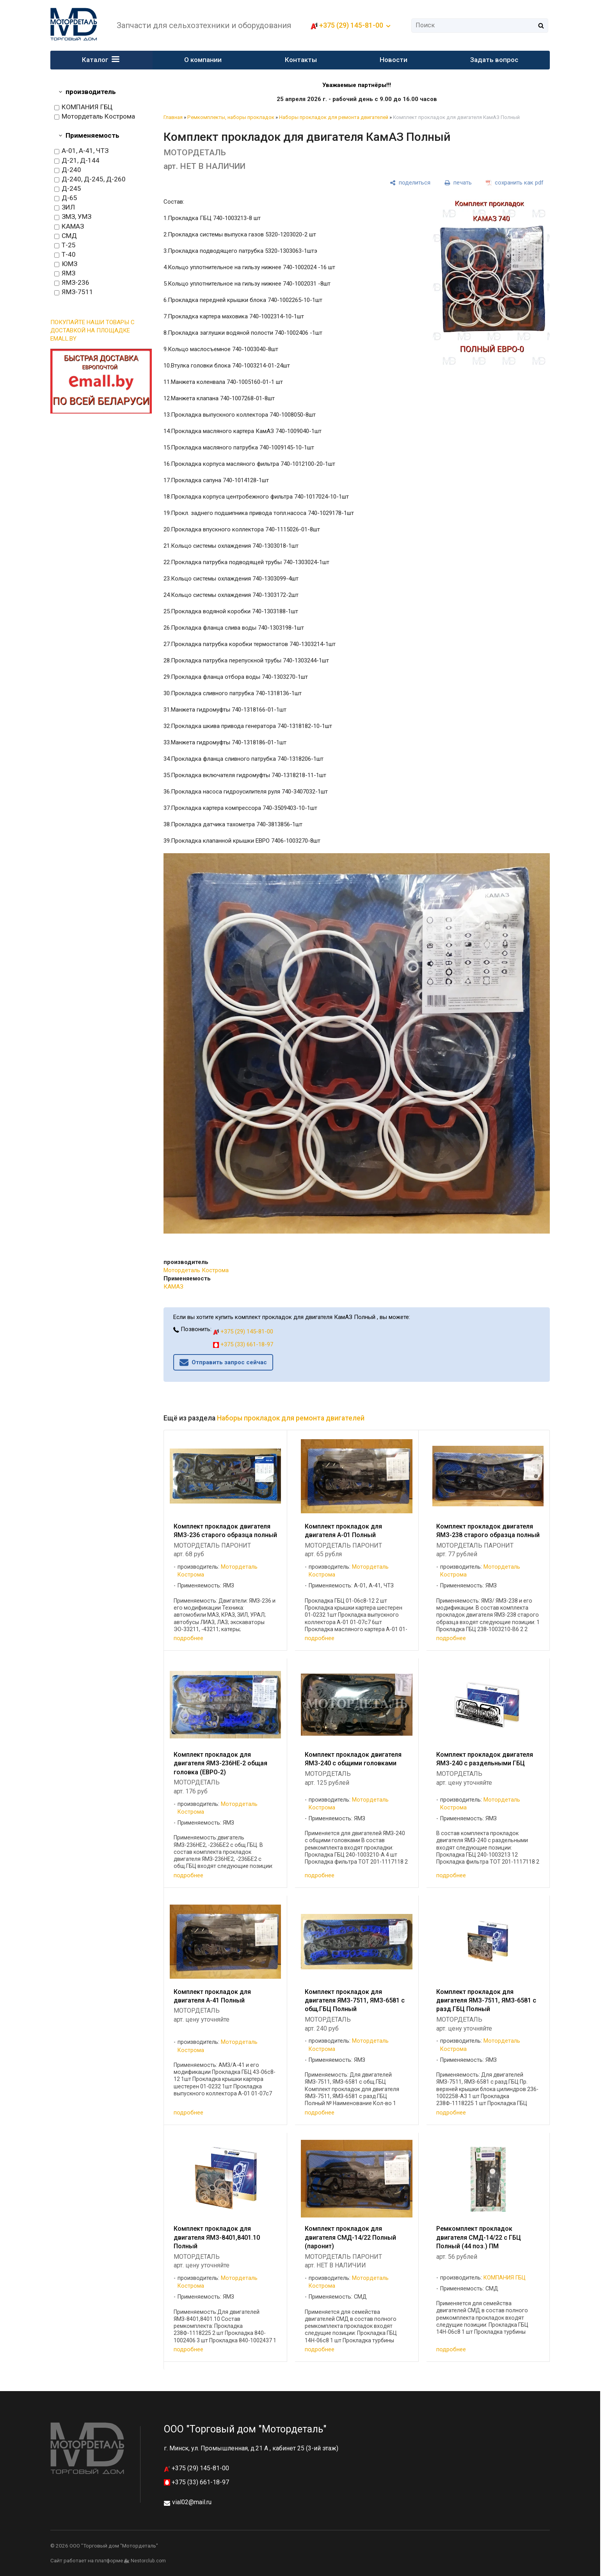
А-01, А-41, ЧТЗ (81, 151)
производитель (91, 92)
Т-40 (65, 254)
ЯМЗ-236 (71, 283)
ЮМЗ (65, 264)
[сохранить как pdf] (515, 183)
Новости (393, 60)
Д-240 (67, 170)
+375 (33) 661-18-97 (243, 1344)
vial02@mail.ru (191, 2502)
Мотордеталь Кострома (94, 116)
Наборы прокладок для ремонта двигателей (333, 117)
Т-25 (65, 245)
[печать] (458, 183)
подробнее (188, 1638)
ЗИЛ (64, 207)
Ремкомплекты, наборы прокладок (230, 117)
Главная (173, 117)
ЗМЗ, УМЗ (72, 217)
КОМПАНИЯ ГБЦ (83, 107)
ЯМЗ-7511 (73, 292)
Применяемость (92, 135)
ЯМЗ (64, 273)
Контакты (301, 60)
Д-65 (65, 198)
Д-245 (67, 189)
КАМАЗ (69, 226)
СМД (65, 236)
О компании (203, 60)
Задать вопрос (494, 60)
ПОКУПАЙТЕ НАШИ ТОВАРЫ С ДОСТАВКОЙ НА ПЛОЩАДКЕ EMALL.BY (92, 330)
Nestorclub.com (148, 2561)
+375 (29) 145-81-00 (351, 25)
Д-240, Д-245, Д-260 (90, 179)
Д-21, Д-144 (77, 160)
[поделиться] (410, 183)
